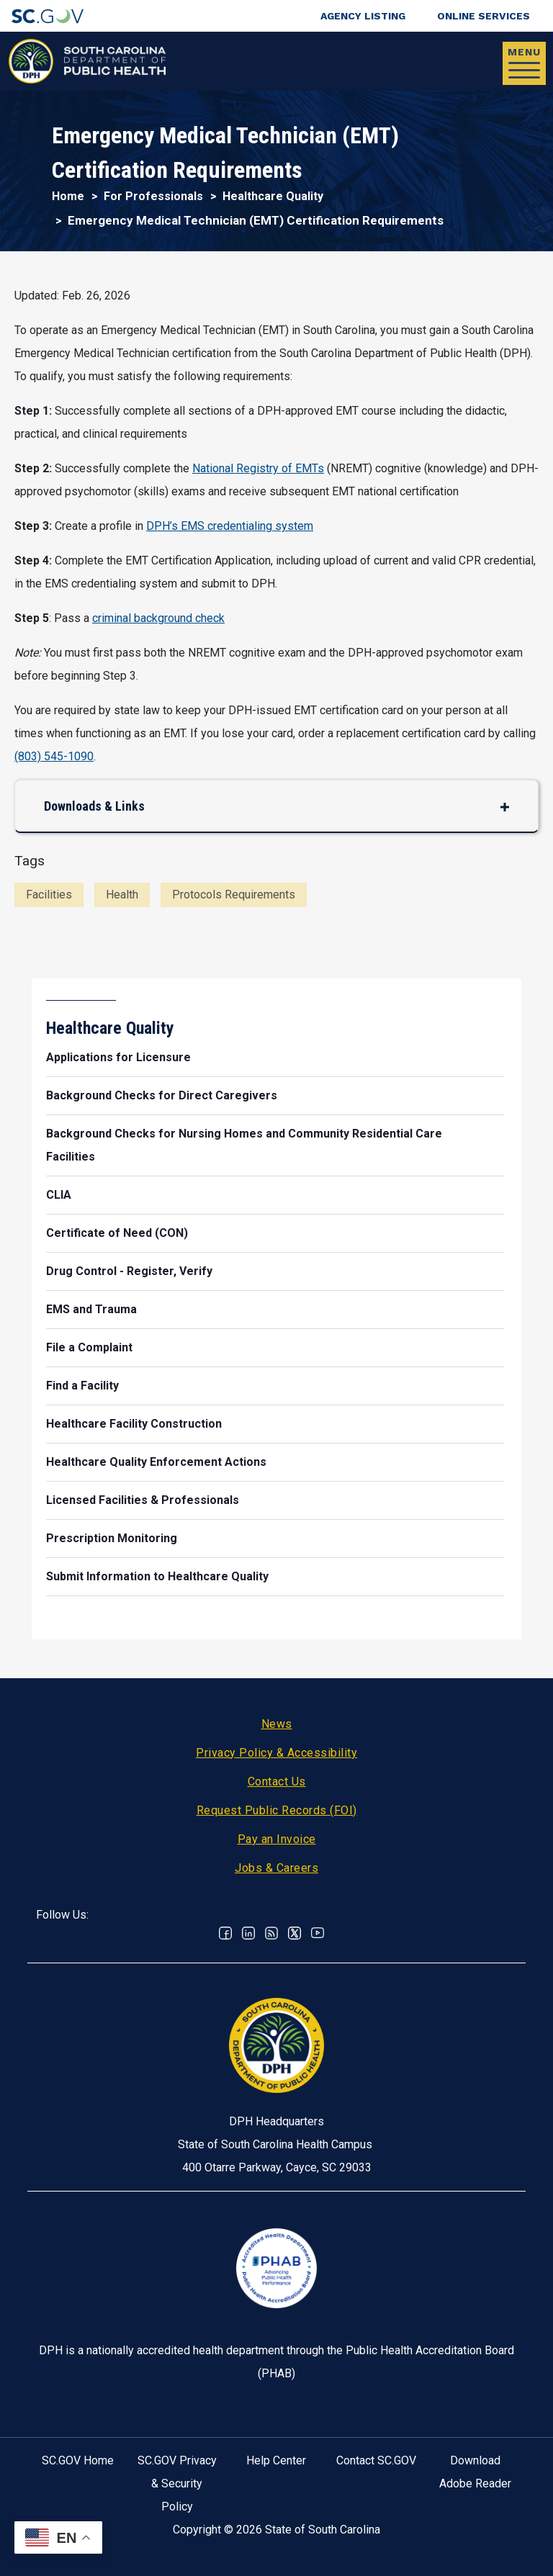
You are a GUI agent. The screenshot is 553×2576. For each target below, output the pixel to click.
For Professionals (153, 196)
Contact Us (277, 1781)
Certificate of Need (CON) (117, 1233)
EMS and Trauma (91, 1309)
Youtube (317, 1933)
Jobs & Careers (276, 1868)
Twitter (294, 1933)
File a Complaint (89, 1347)
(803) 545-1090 (54, 756)
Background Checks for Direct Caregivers (161, 1095)
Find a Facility (82, 1385)
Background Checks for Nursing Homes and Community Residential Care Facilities (244, 1145)
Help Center (276, 2460)
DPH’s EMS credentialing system (229, 526)
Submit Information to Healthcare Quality (157, 1576)
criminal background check (158, 618)
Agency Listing (362, 16)
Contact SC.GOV (376, 2460)
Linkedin (248, 1933)
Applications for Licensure (118, 1057)
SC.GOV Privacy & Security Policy (177, 2483)
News (276, 1724)
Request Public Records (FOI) (277, 1810)
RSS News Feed (271, 1933)
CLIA (58, 1195)
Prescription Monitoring (111, 1538)
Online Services (483, 16)
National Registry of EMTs (258, 468)
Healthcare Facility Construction (134, 1424)
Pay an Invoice (277, 1839)
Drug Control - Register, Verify (129, 1271)
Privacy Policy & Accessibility (276, 1753)
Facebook (225, 1933)
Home (68, 196)
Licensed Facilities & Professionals (142, 1500)
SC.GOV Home (78, 2460)
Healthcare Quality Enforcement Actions (156, 1462)
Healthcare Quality (272, 196)
